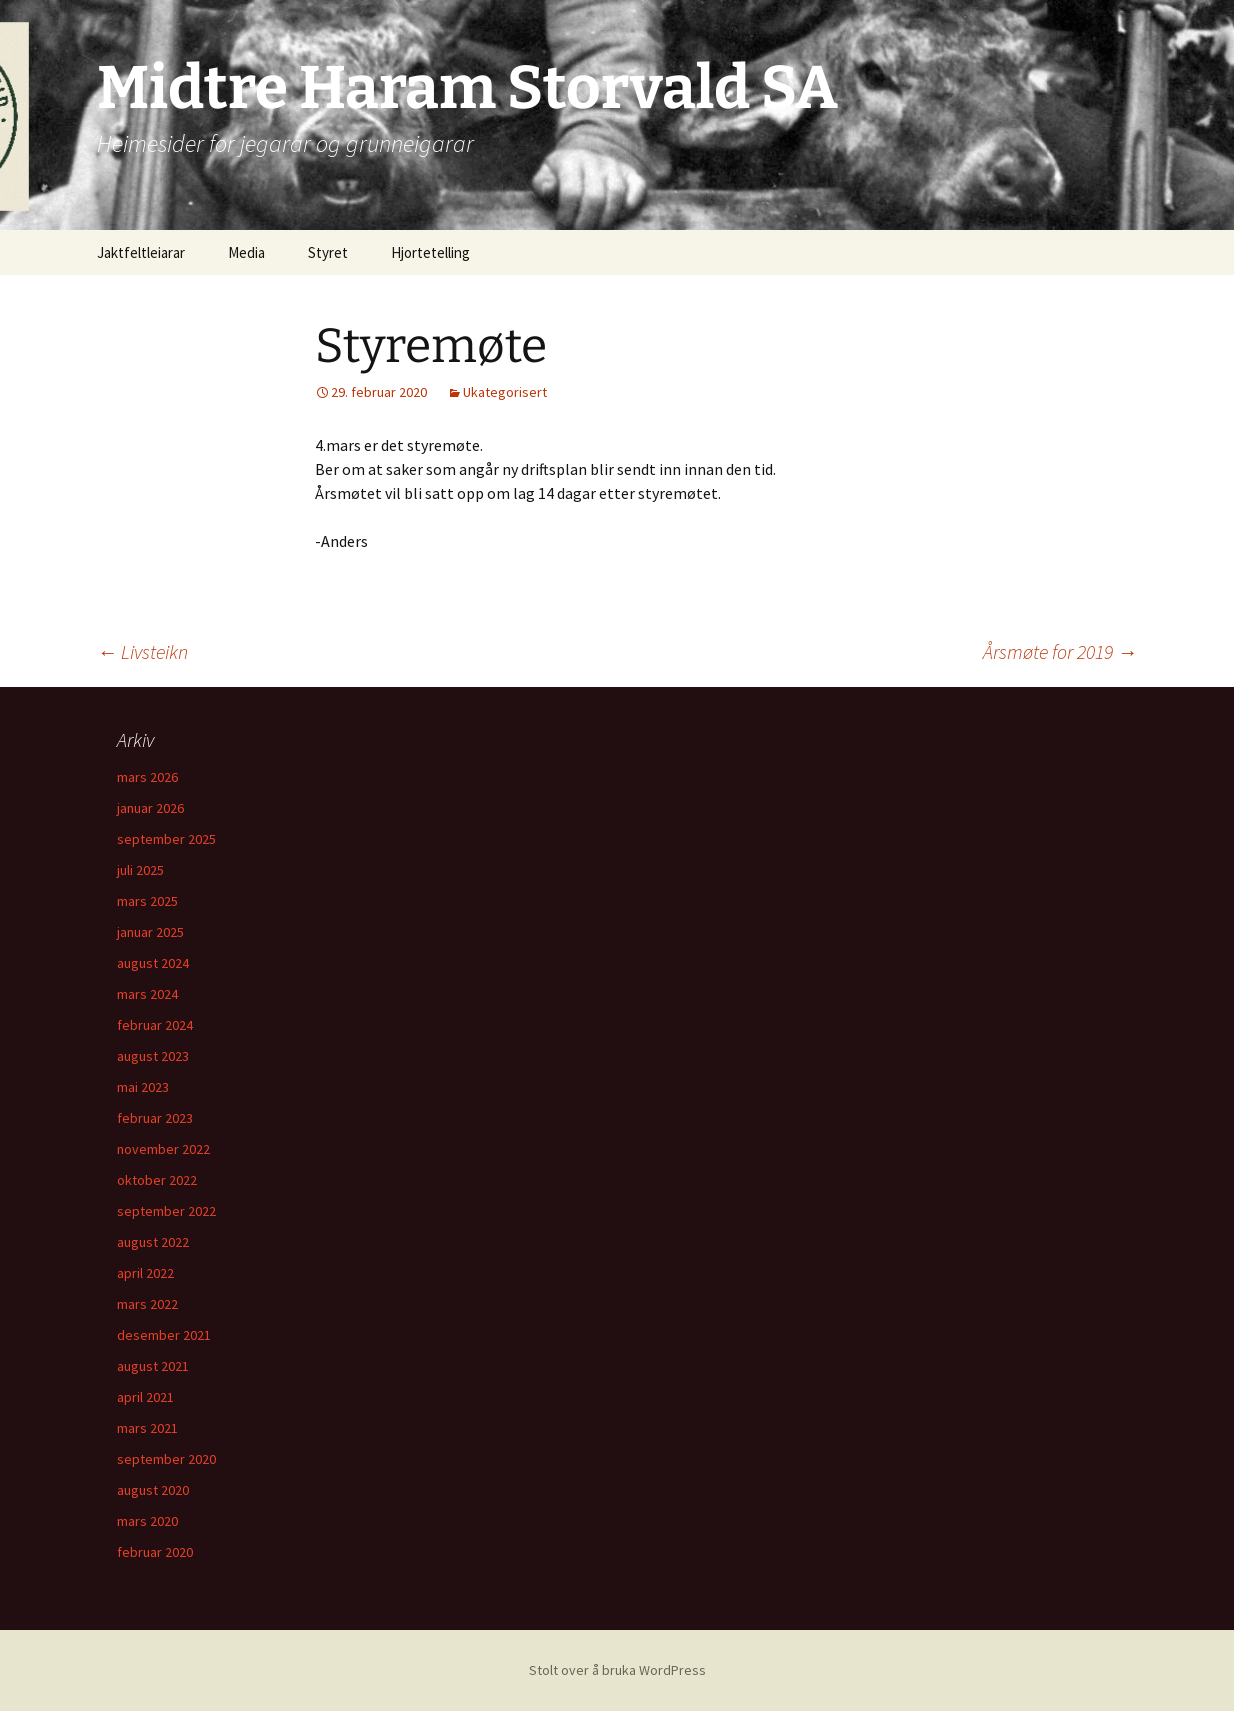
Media (246, 252)
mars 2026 (147, 777)
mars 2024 (147, 994)
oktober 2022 (157, 1180)
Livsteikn (142, 651)
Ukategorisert (505, 392)
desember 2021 (164, 1335)
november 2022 (163, 1149)
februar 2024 (155, 1025)
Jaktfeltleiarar (141, 252)
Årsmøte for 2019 (1060, 651)
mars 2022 (147, 1304)
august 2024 (153, 963)
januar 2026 (150, 808)
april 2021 (145, 1397)
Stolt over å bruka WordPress (617, 1670)
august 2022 (153, 1242)
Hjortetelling (430, 252)
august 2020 (153, 1490)
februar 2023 (155, 1118)
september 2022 (166, 1211)
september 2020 (166, 1459)
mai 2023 (143, 1087)
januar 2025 (150, 932)
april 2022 (145, 1273)
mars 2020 (147, 1521)
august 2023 (153, 1056)
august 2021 (153, 1366)
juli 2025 (140, 870)
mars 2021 (147, 1428)
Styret (328, 252)
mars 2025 (147, 901)
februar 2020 (155, 1552)
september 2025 (166, 839)
